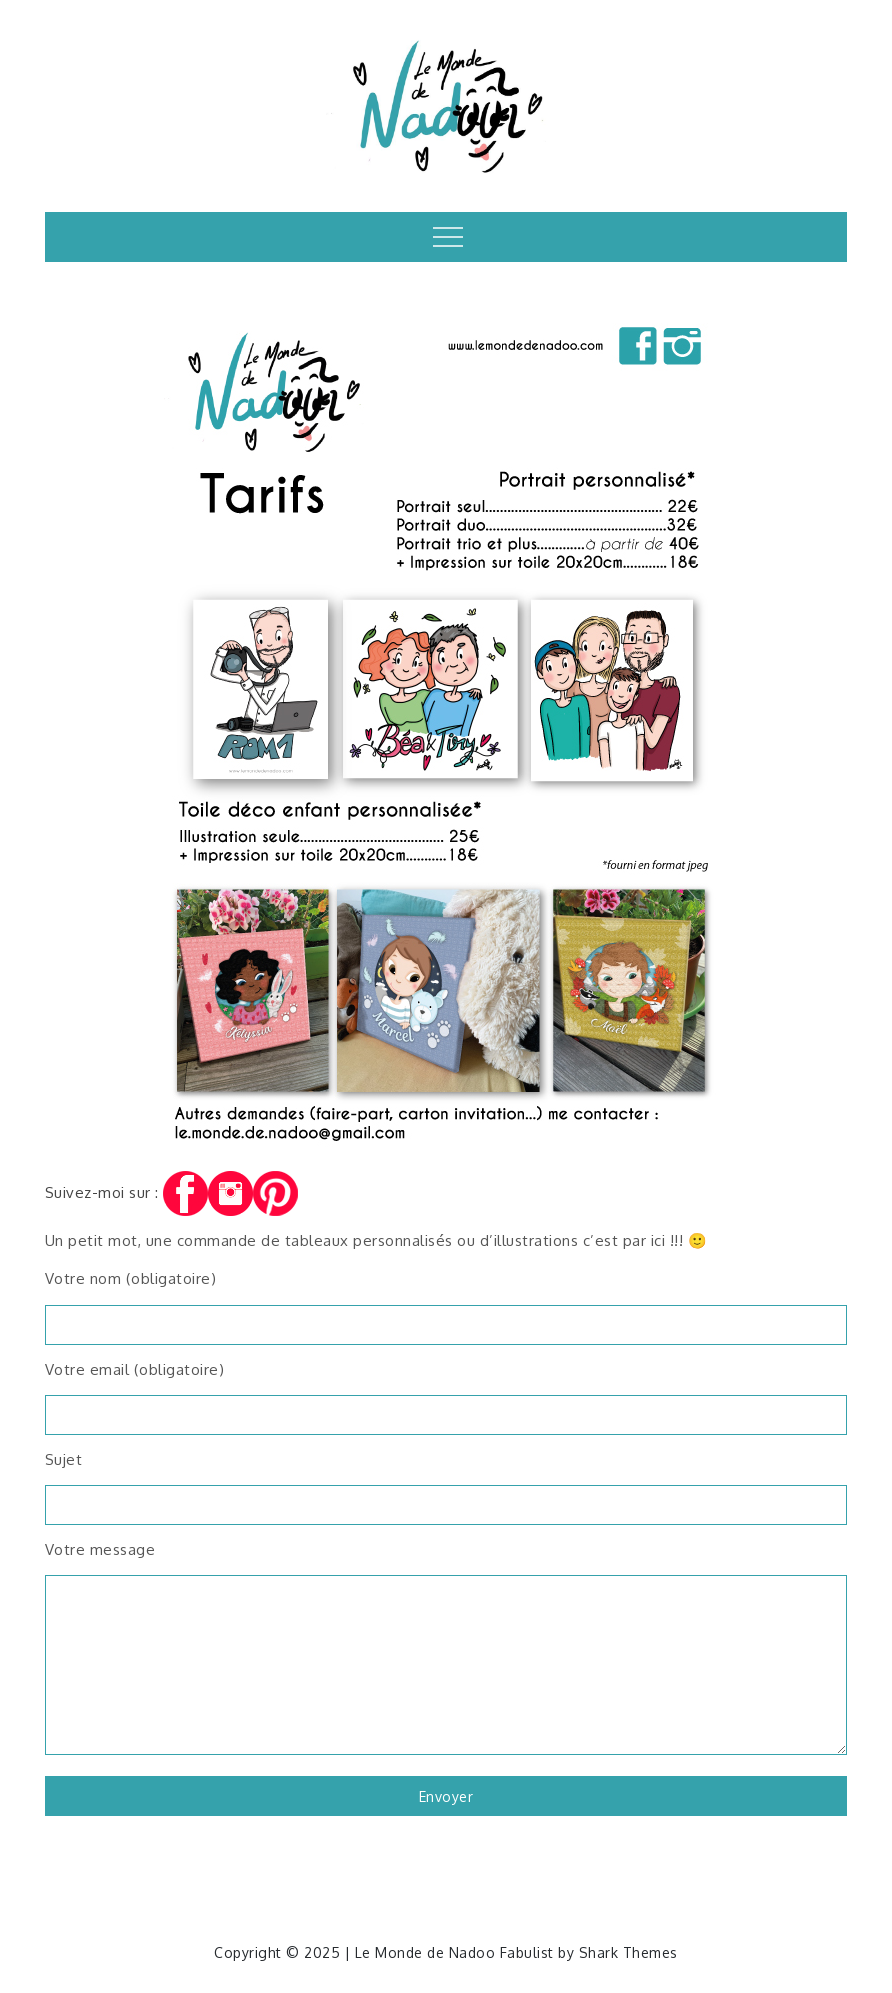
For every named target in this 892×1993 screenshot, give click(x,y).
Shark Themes (628, 1952)
